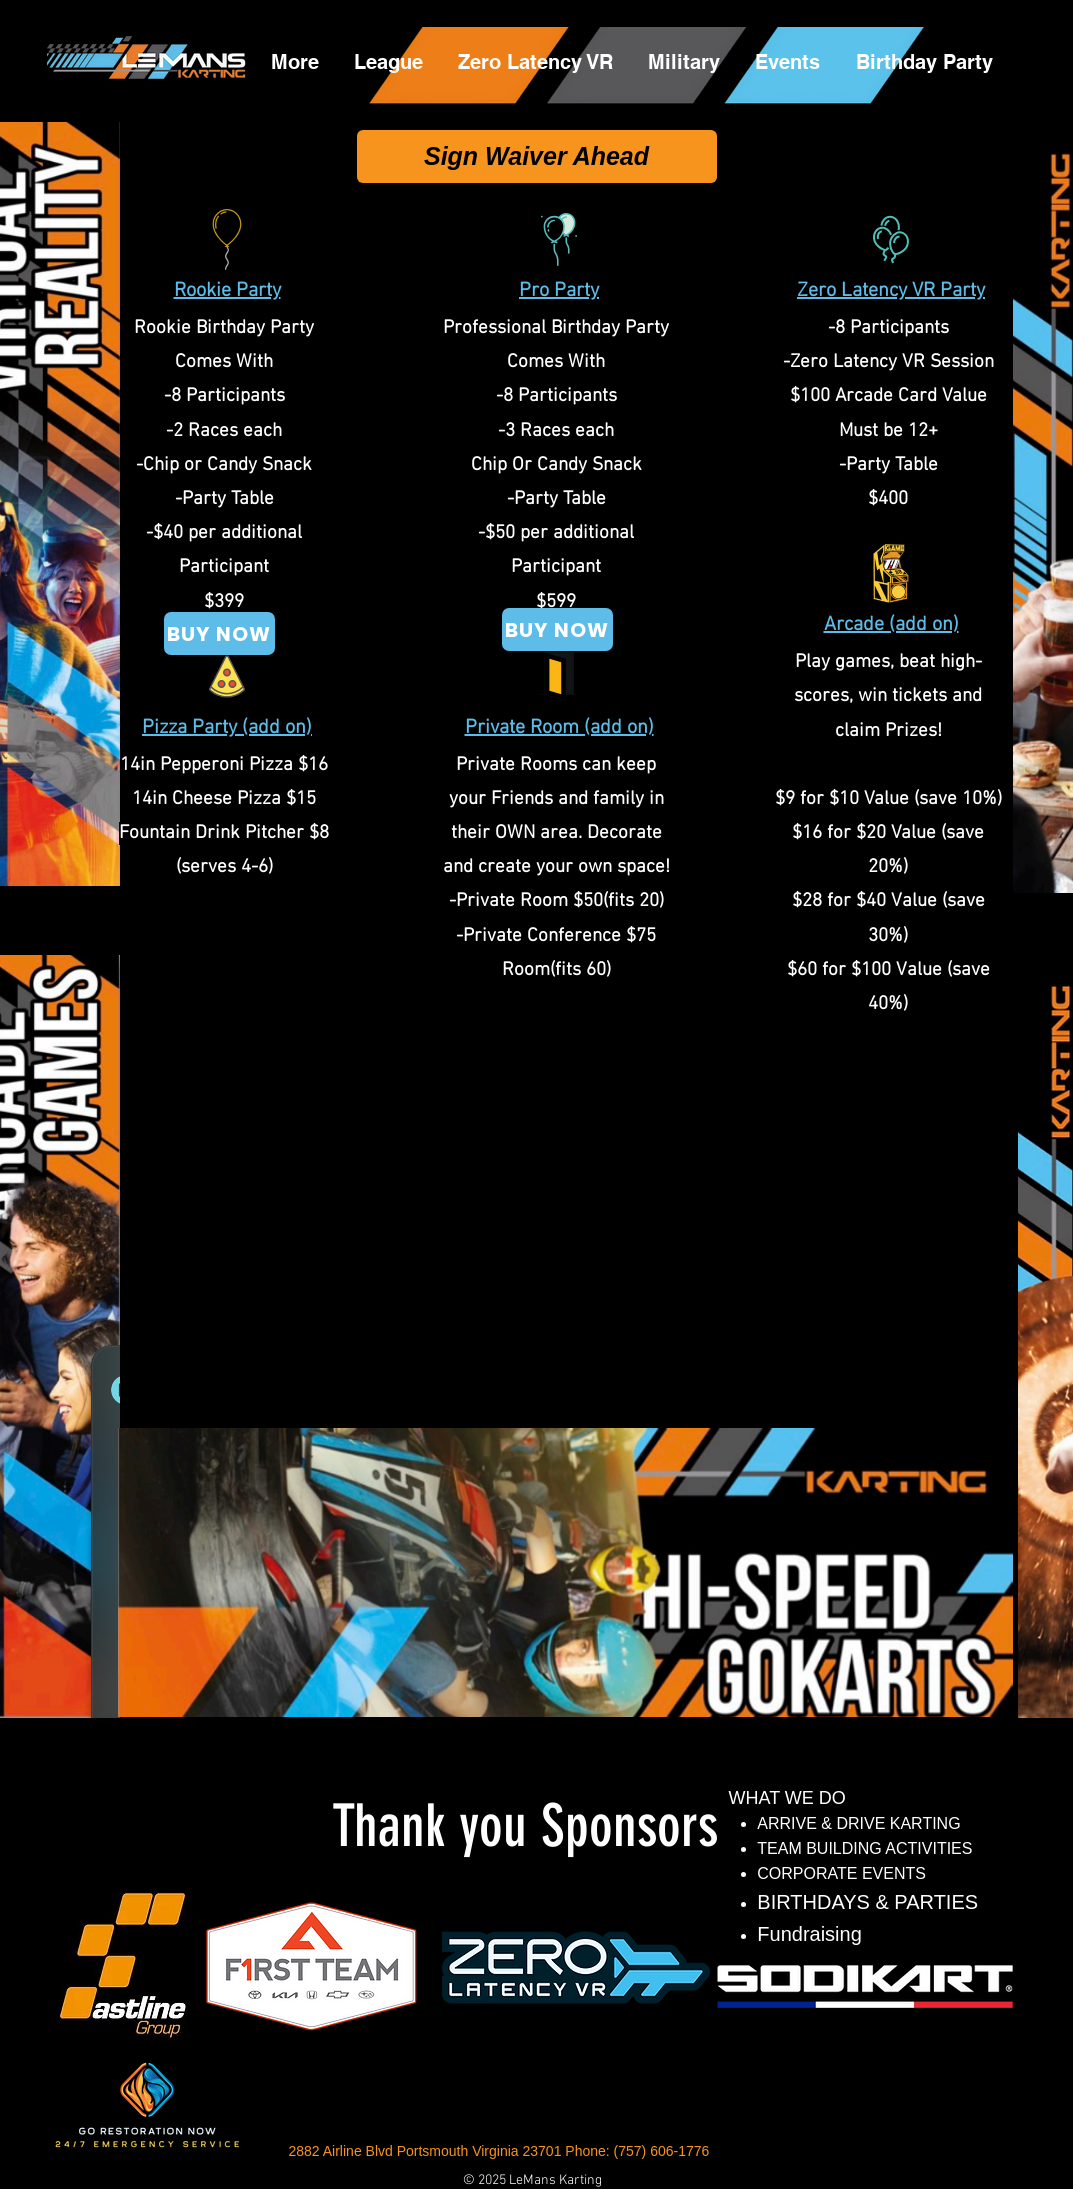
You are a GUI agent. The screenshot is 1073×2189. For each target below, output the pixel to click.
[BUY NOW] (557, 629)
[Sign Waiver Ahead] (537, 156)
